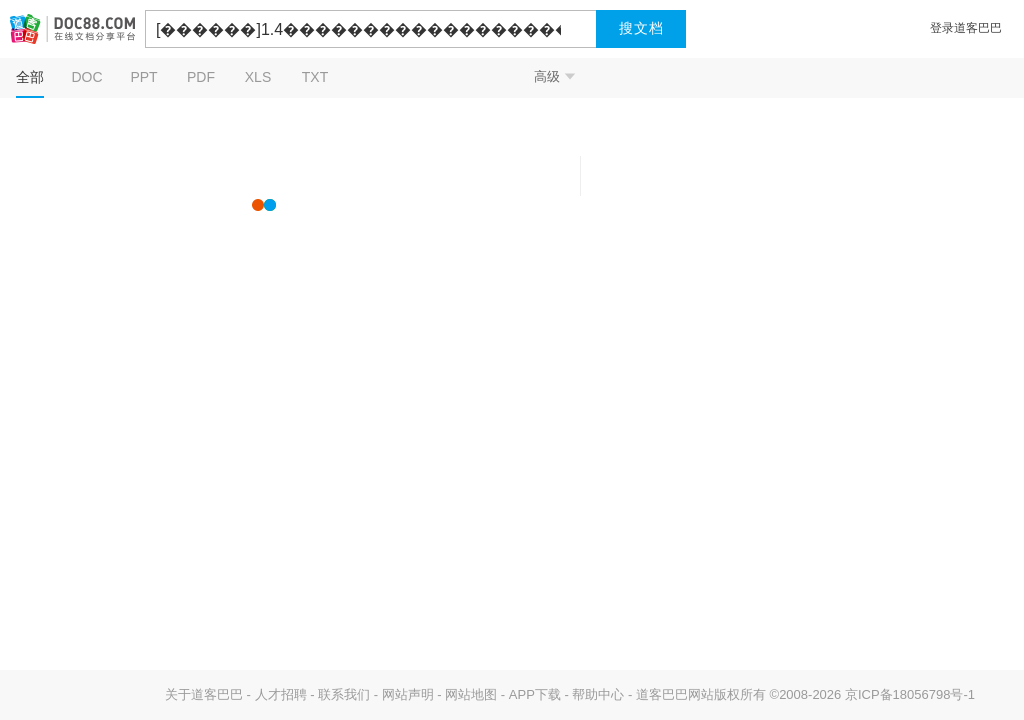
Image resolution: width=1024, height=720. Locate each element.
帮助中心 (598, 694)
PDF (201, 77)
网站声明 (408, 694)
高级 (555, 76)
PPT (143, 77)
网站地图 (471, 694)
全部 (30, 77)
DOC (86, 77)
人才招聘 (281, 694)
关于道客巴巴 (204, 694)
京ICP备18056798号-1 (910, 694)
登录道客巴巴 (966, 28)
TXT (315, 77)
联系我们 (344, 694)
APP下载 (535, 694)
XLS (258, 77)
